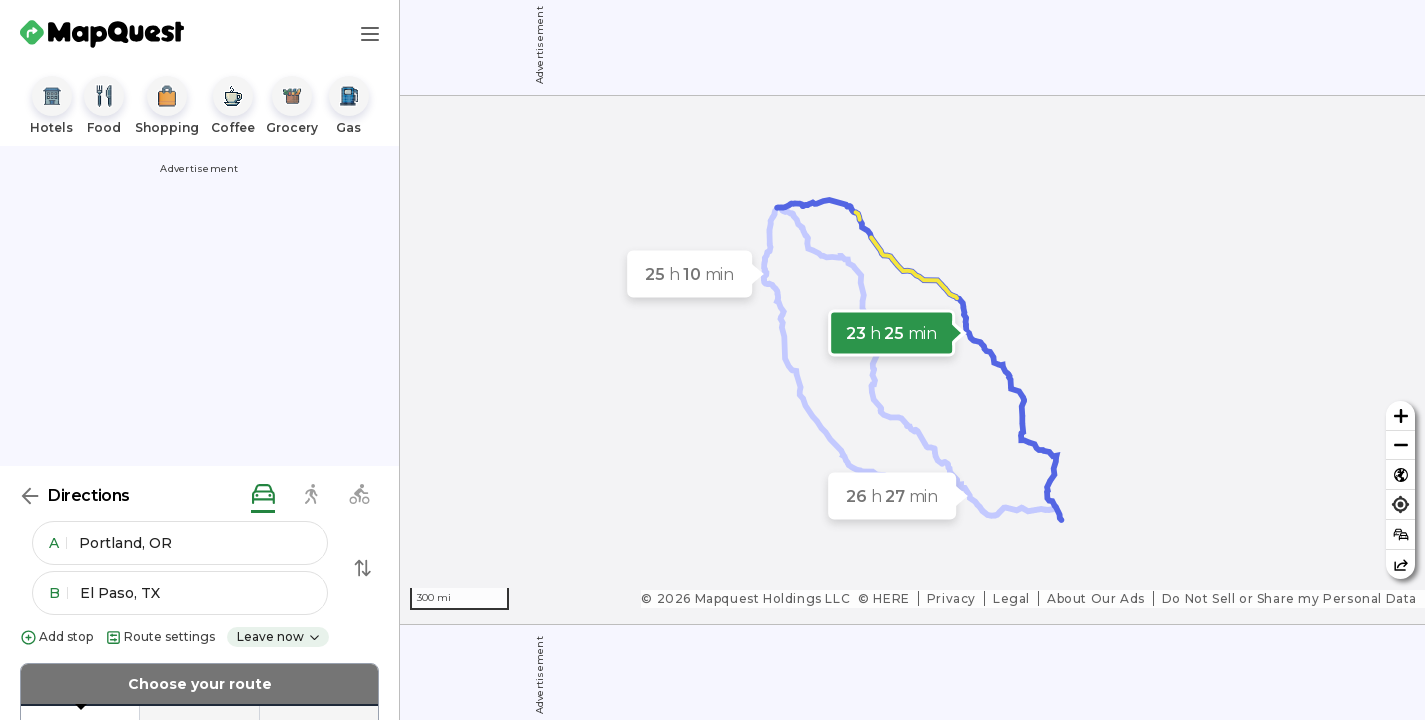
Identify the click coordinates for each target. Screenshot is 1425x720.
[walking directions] (311, 495)
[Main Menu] (370, 34)
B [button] (58, 593)
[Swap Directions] (363, 568)
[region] (912, 360)
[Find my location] (1400, 504)
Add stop (56, 637)
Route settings (160, 637)
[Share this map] (1400, 564)
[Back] (30, 496)
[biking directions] (359, 495)
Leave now (279, 636)
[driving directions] (263, 495)
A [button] (58, 543)
